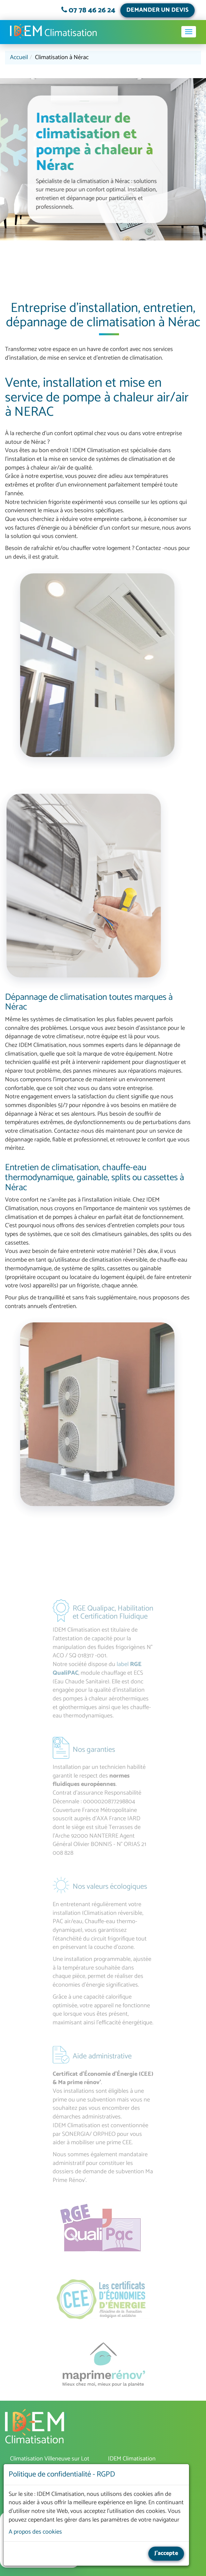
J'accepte (166, 2553)
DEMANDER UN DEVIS (157, 10)
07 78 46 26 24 (92, 10)
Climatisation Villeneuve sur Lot (49, 2459)
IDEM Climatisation (35, 2429)
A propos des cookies (35, 2532)
